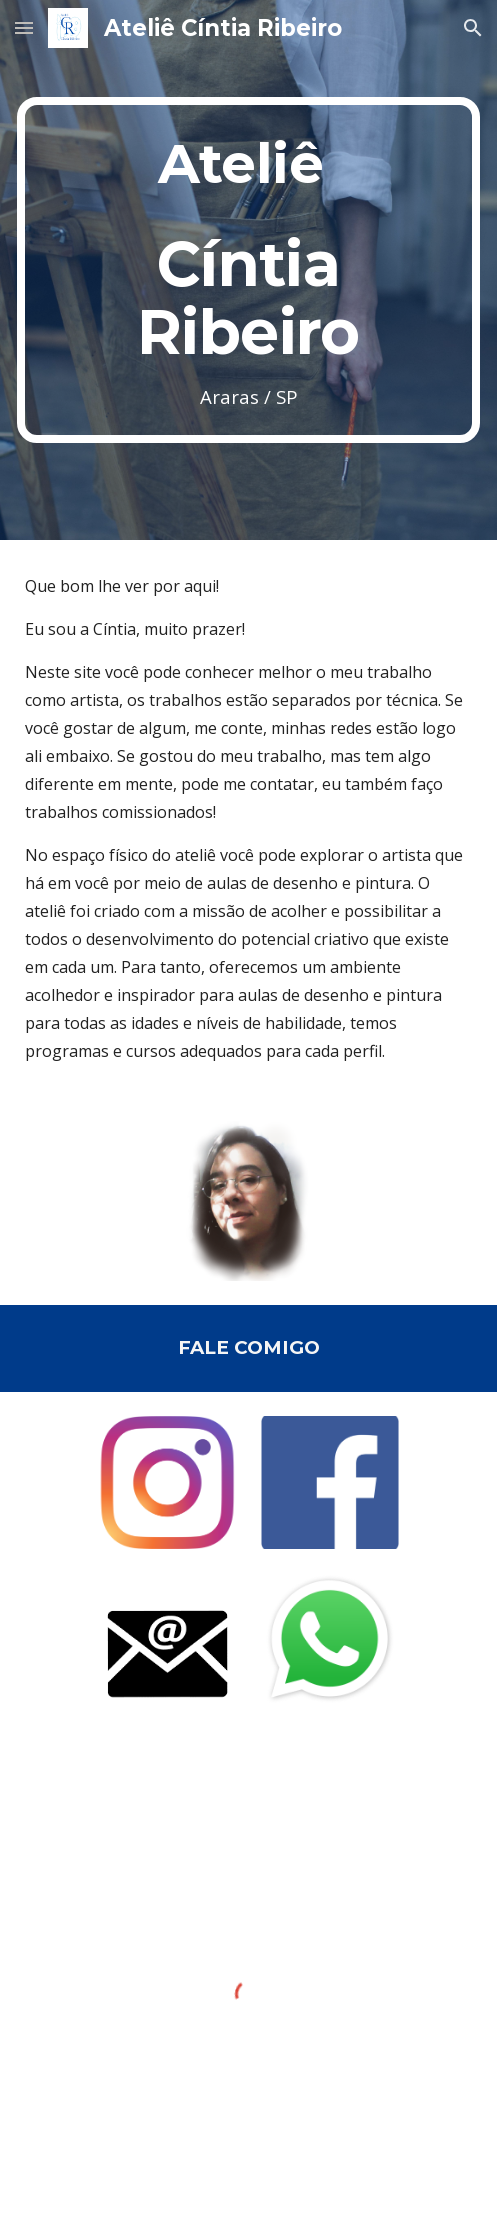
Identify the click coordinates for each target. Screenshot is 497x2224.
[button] (24, 27)
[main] (248, 270)
